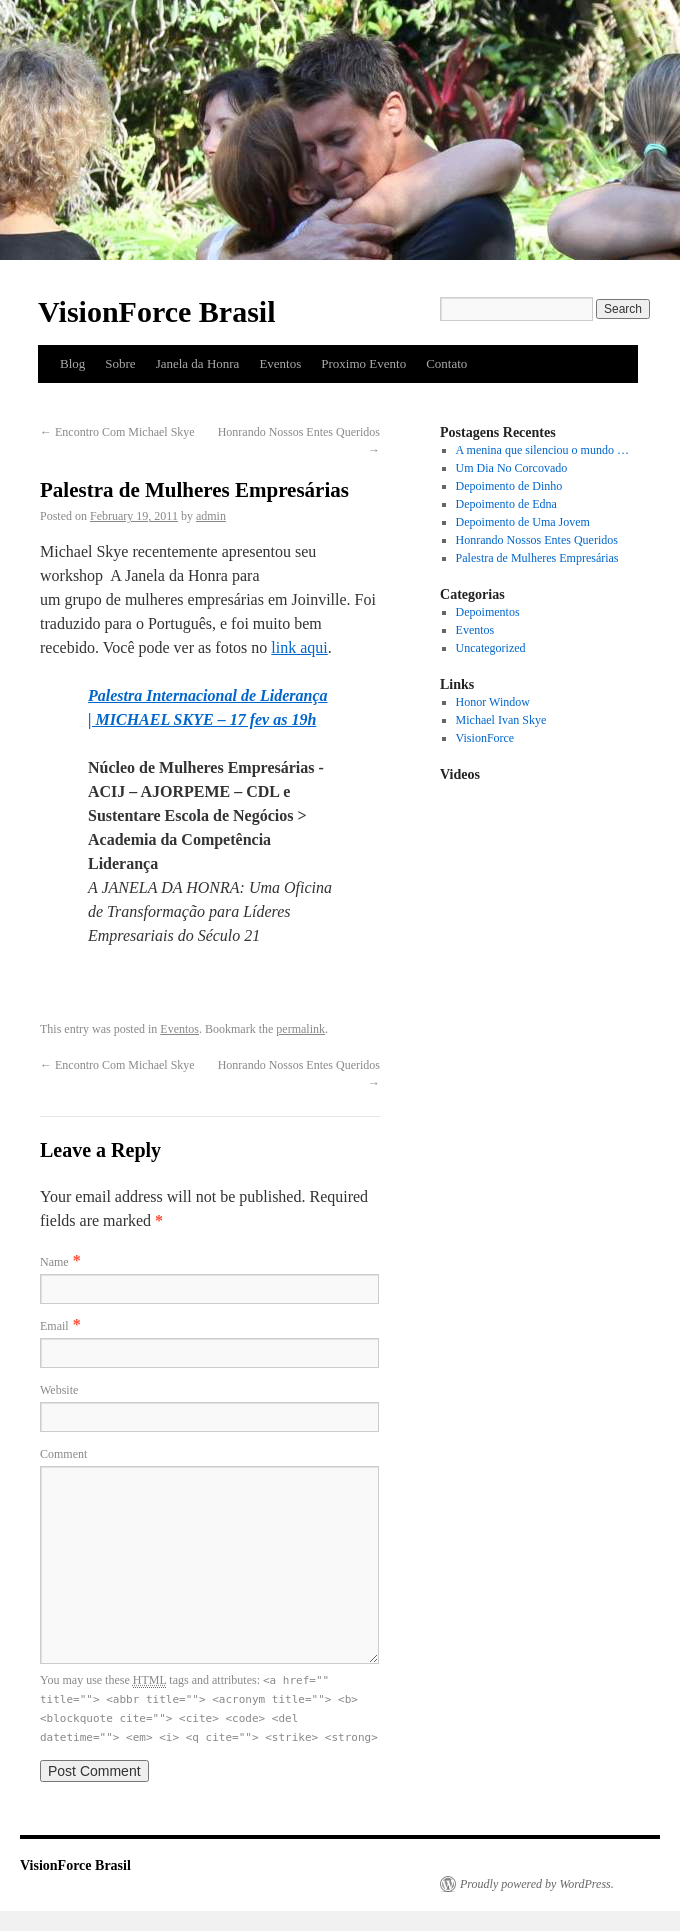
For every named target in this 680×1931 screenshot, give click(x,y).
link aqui (299, 647)
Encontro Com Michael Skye (117, 432)
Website (59, 1390)
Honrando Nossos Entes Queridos (537, 540)
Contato (446, 363)
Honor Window (493, 702)
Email (54, 1326)
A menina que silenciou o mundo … (542, 450)
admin (211, 516)
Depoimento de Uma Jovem (523, 522)
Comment (63, 1454)
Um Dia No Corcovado (512, 468)
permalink (300, 1029)
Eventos (280, 363)
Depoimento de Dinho (509, 486)
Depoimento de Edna (506, 504)
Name (54, 1262)
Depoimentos (488, 612)
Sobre (120, 363)
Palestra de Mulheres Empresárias (537, 558)
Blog (72, 363)
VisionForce (485, 738)
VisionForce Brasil (156, 311)
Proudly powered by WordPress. (537, 1884)
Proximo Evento (363, 363)
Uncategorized (491, 648)
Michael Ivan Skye (501, 720)
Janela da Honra (198, 363)
